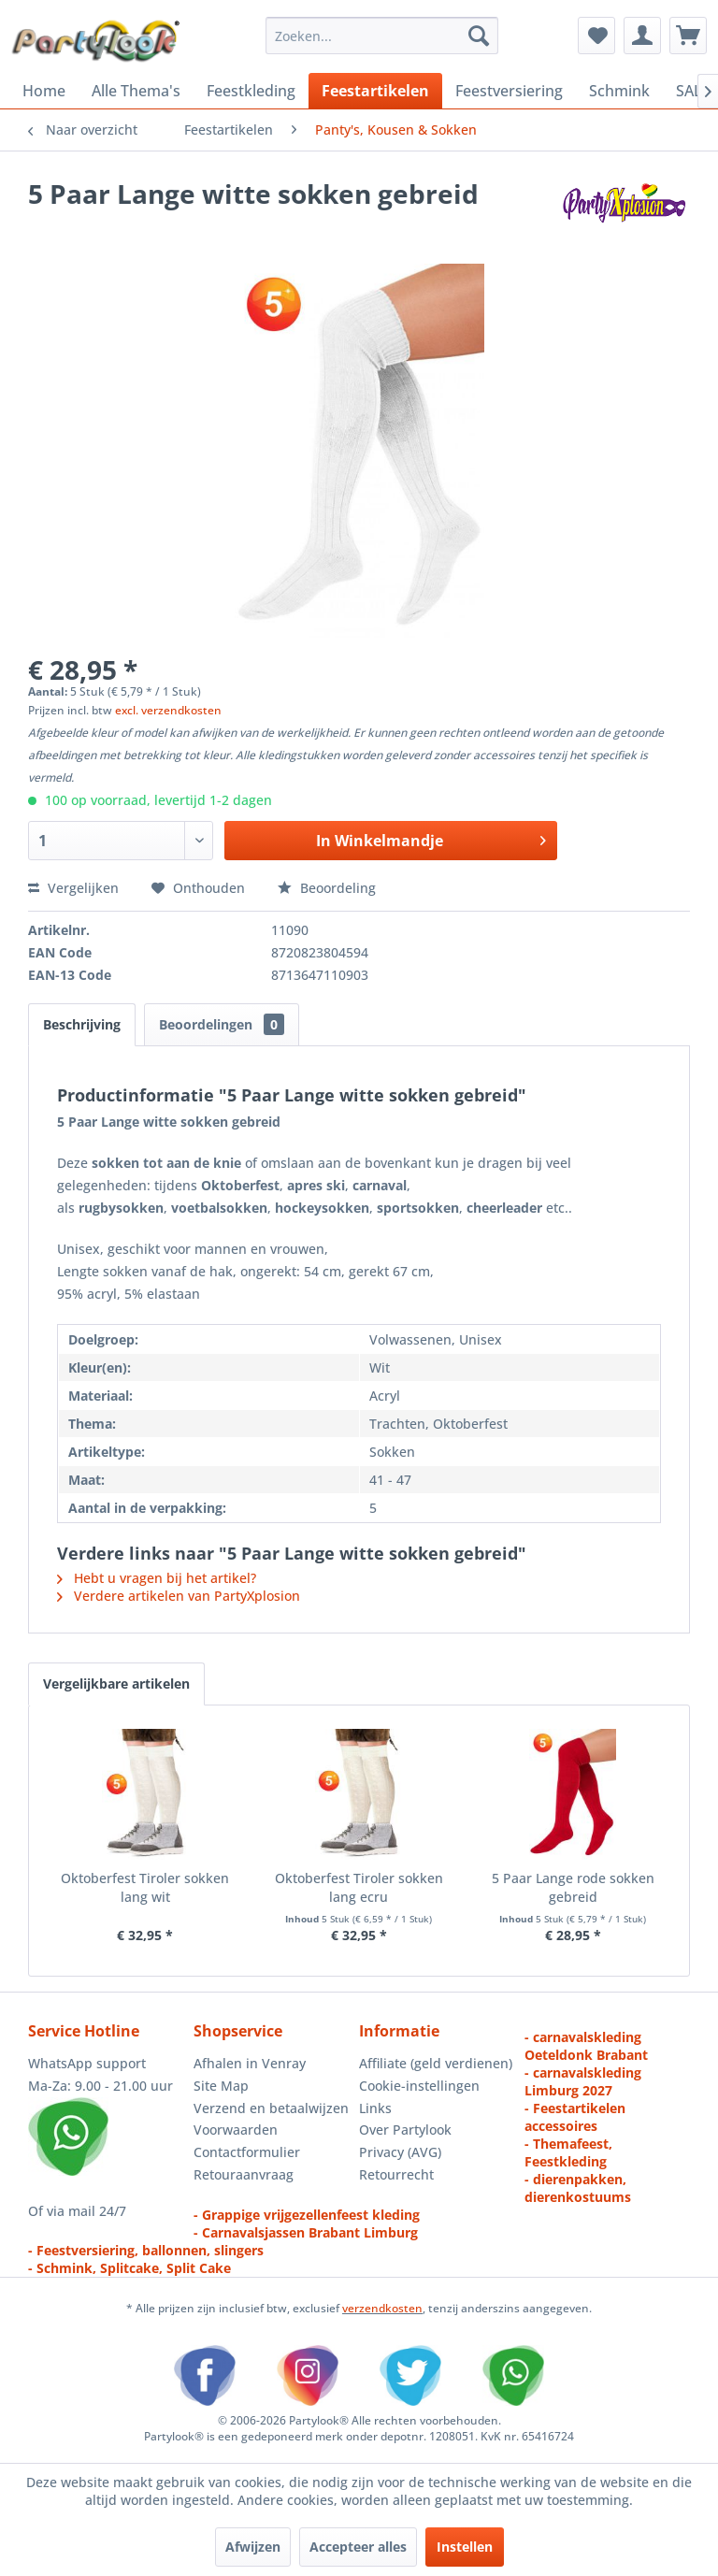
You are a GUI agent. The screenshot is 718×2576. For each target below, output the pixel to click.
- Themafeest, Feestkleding (568, 2152)
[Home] (44, 90)
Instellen (465, 2546)
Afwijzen (252, 2546)
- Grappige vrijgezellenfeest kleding (307, 2214)
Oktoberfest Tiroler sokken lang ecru (359, 1887)
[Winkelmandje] (688, 35)
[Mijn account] (642, 35)
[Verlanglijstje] (596, 35)
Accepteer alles (358, 2546)
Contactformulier (247, 2152)
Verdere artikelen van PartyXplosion (178, 1596)
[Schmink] (619, 90)
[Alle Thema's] (136, 90)
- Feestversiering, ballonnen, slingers (146, 2250)
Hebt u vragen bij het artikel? (156, 1578)
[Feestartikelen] (375, 90)
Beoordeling (327, 888)
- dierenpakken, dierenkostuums (577, 2188)
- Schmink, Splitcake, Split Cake (129, 2268)
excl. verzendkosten (168, 710)
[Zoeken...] (382, 35)
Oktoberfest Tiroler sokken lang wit (145, 1887)
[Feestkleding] (251, 90)
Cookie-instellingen (419, 2085)
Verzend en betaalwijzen (271, 2108)
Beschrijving (82, 1024)
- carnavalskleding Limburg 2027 (582, 2081)
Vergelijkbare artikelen (116, 1683)
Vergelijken (73, 888)
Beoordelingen (221, 1024)
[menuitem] (382, 35)
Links (375, 2108)
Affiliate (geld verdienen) (435, 2063)
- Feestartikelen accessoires (574, 2117)
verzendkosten (382, 2308)
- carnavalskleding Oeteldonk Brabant (586, 2046)
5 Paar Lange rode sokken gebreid (573, 1887)
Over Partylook (405, 2129)
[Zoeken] (478, 35)
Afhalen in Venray (250, 2063)
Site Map (221, 2085)
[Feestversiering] (509, 90)
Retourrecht (396, 2174)
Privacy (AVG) (400, 2152)
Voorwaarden (236, 2129)
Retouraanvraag (244, 2174)
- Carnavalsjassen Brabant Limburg (306, 2232)
